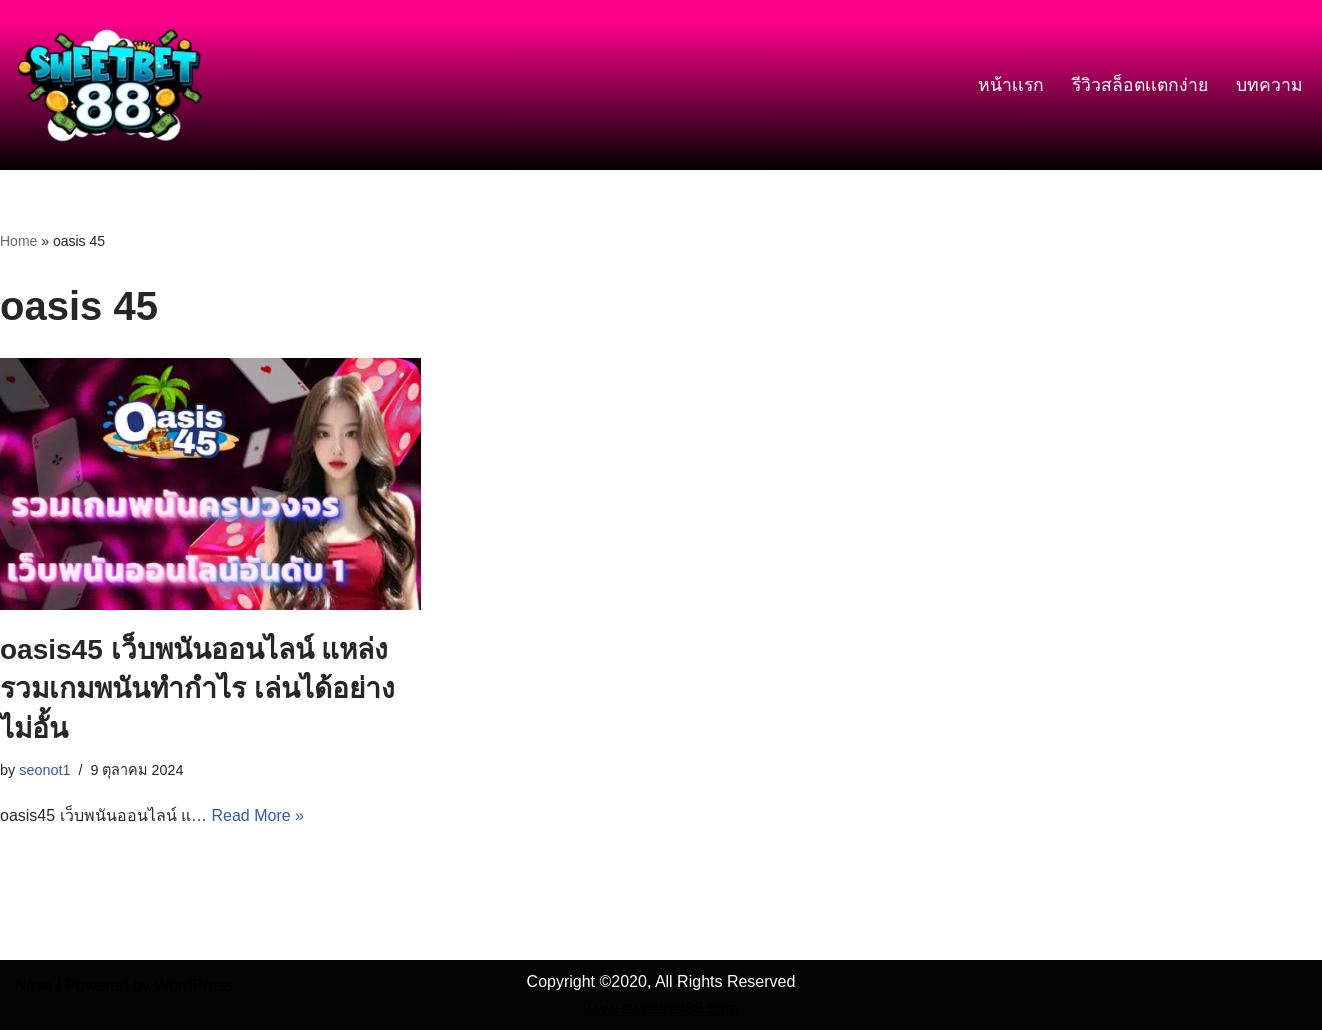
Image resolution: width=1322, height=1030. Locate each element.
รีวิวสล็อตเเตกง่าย (1140, 85)
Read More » (257, 815)
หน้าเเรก (1011, 85)
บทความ (1269, 85)
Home (18, 241)
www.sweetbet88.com (661, 1008)
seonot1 (44, 770)
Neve (33, 985)
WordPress (193, 985)
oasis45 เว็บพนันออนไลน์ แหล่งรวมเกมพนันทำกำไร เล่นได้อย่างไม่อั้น (197, 688)
